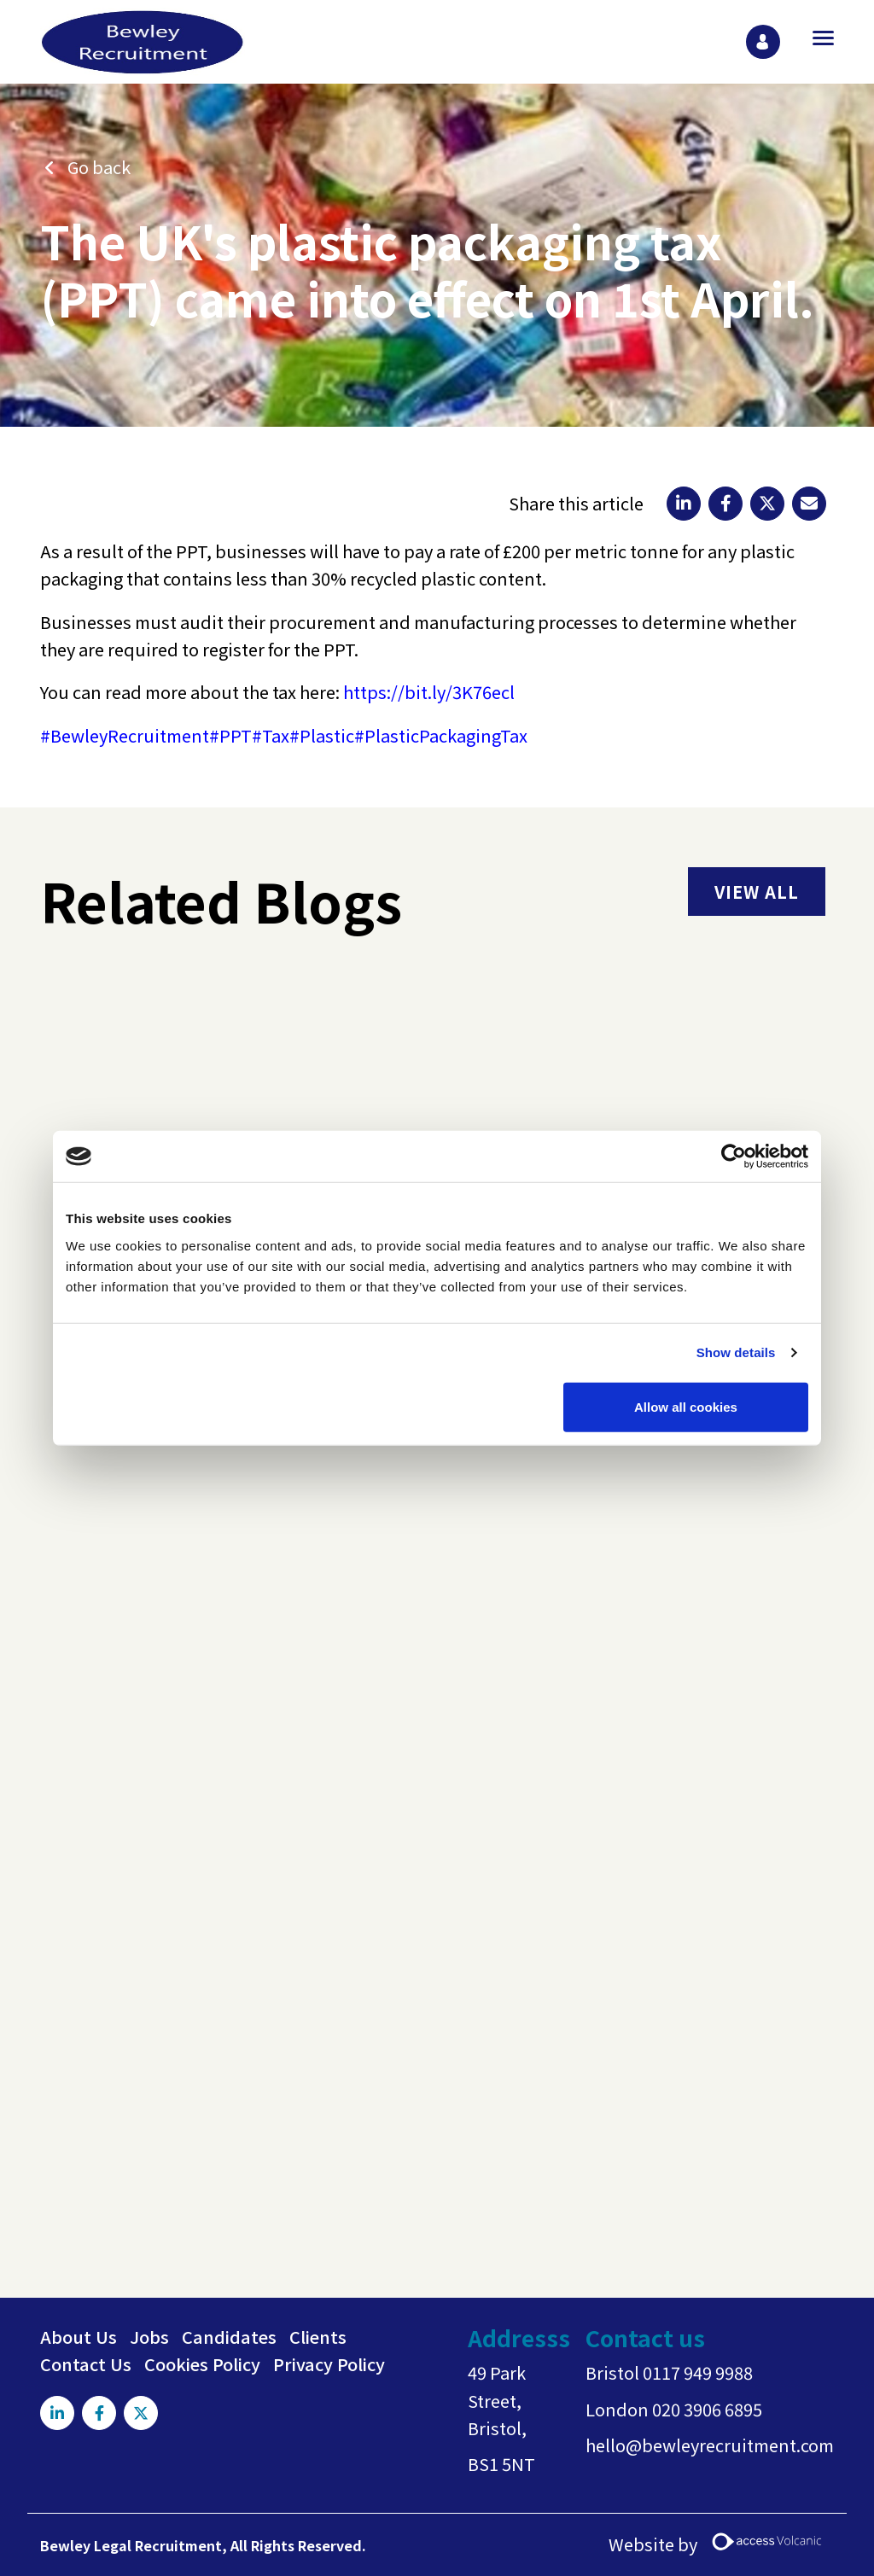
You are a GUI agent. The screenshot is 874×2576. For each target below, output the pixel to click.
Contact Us (85, 2364)
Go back (99, 166)
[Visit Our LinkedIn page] (57, 2413)
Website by (721, 2544)
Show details (736, 1352)
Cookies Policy (202, 2364)
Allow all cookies (685, 1406)
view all (756, 891)
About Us (78, 2336)
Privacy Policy (329, 2364)
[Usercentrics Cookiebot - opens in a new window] (733, 1156)
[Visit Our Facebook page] (99, 2413)
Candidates (229, 2336)
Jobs (149, 2336)
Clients (318, 2336)
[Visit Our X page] (141, 2413)
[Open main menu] (817, 37)
